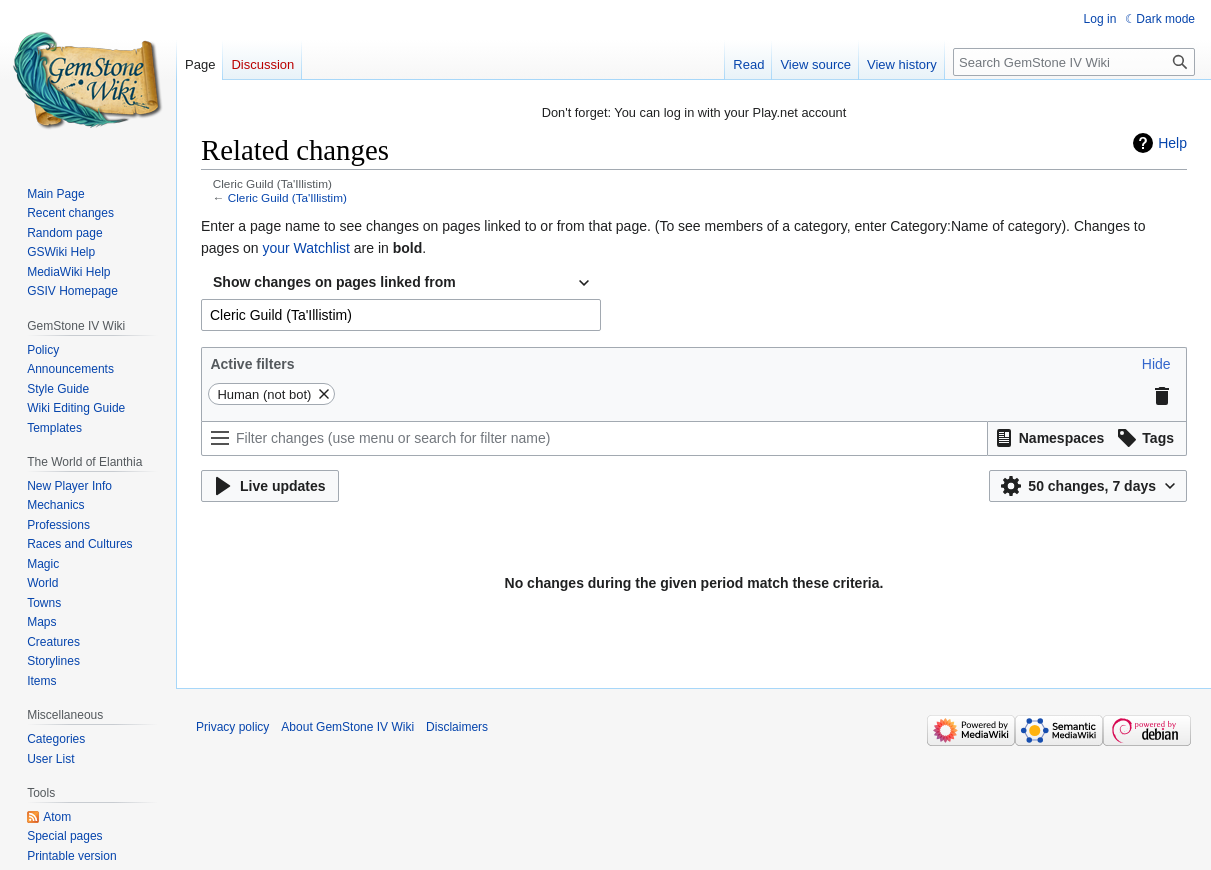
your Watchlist (306, 248)
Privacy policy (232, 727)
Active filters (252, 364)
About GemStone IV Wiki (347, 727)
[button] (1156, 364)
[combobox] (401, 283)
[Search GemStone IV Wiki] (1074, 62)
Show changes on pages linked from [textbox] (334, 282)
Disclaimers (457, 727)
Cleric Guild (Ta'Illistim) (287, 197)
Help (1172, 143)
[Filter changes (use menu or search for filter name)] (594, 438)
